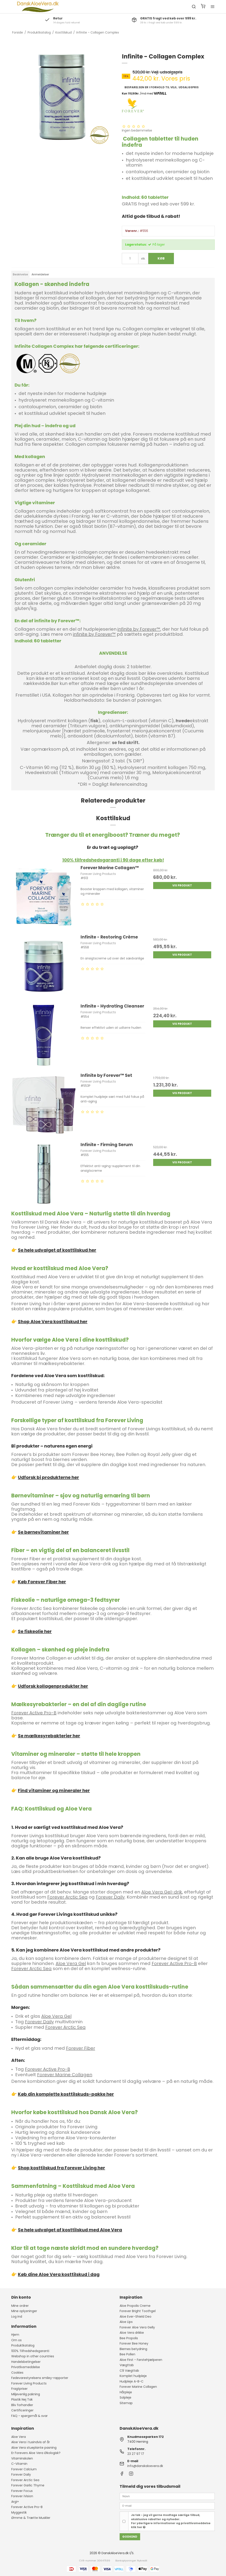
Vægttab (127, 2365)
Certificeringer (22, 2410)
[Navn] (167, 2496)
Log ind (16, 2316)
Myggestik (19, 2512)
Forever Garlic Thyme (27, 2485)
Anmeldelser (40, 274)
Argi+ (15, 2501)
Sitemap (126, 2403)
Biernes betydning (133, 2349)
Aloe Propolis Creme (135, 2305)
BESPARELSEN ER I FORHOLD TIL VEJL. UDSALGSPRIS (161, 87)
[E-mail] (167, 2505)
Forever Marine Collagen (138, 2386)
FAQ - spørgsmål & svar (29, 2416)
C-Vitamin (19, 2463)
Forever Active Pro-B (27, 2507)
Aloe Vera (18, 2437)
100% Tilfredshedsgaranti (30, 2351)
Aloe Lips (126, 2322)
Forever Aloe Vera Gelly (137, 2327)
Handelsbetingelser (26, 2362)
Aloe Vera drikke (132, 2332)
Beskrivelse (20, 274)
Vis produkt (182, 885)
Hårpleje (126, 2392)
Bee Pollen (127, 2354)
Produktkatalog (22, 2345)
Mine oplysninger (24, 2311)
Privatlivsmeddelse (25, 2367)
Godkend (129, 2536)
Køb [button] (161, 258)
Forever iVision (22, 2496)
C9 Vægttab (129, 2370)
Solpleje (125, 2397)
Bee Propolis (129, 2338)
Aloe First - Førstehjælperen (141, 2360)
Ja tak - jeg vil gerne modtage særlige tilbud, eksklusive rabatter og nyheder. (171, 2521)
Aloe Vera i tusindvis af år (30, 2442)
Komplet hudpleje (133, 2376)
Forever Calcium (24, 2469)
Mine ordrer (20, 2305)
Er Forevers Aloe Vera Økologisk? (35, 2453)
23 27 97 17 (135, 2454)
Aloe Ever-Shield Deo (135, 2316)
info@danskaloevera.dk (145, 2466)
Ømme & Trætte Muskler (30, 2518)
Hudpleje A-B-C (131, 2381)
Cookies (17, 2372)
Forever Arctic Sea (25, 2480)
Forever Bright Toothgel (138, 2311)
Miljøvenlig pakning (25, 2394)
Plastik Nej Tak (22, 2399)
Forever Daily (21, 2474)
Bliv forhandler (22, 2405)
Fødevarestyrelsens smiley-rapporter (39, 2378)
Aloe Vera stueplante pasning (33, 2447)
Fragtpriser (19, 2388)
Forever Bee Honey (134, 2343)
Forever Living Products (29, 2383)
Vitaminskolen (22, 2458)
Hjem (15, 2334)
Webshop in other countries (32, 2356)
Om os (16, 2340)
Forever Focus (22, 2491)
